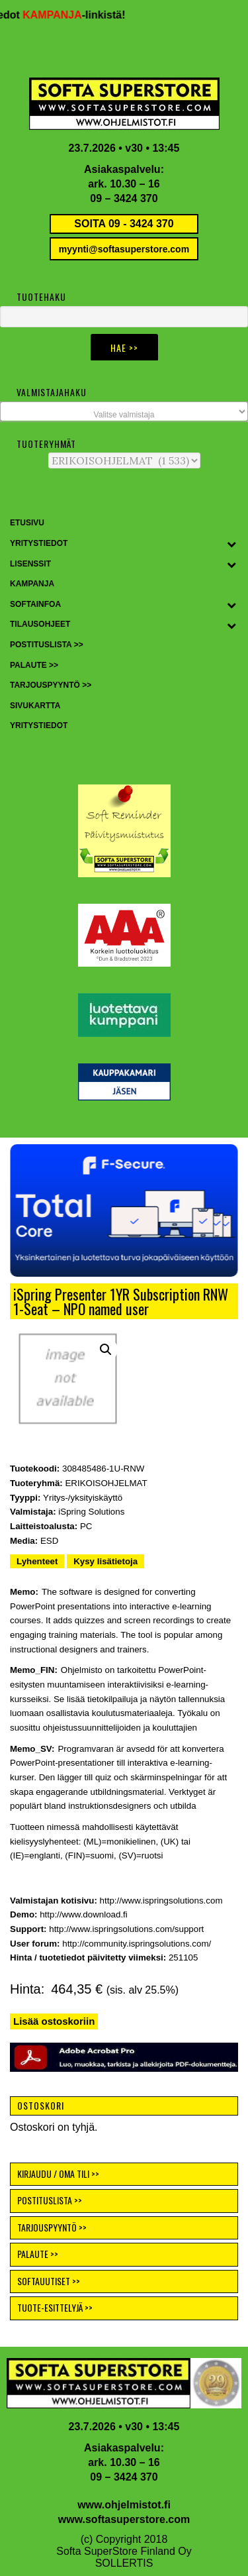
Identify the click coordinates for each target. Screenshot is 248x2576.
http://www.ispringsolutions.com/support (126, 1929)
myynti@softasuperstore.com (124, 249)
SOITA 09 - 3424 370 (123, 223)
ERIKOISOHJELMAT (106, 1483)
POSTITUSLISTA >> (49, 2200)
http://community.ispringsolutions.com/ (136, 1944)
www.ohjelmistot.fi (124, 2504)
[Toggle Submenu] (231, 544)
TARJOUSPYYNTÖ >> (52, 2227)
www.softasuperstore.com (124, 2519)
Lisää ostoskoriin (54, 2021)
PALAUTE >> (37, 2254)
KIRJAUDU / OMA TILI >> (58, 2173)
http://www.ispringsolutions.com (161, 1900)
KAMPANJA (56, 15)
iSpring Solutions (91, 1512)
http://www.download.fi (84, 1914)
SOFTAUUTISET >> (48, 2281)
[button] (124, 1210)
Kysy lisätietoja (105, 1561)
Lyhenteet (37, 1561)
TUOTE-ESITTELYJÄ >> (55, 2307)
